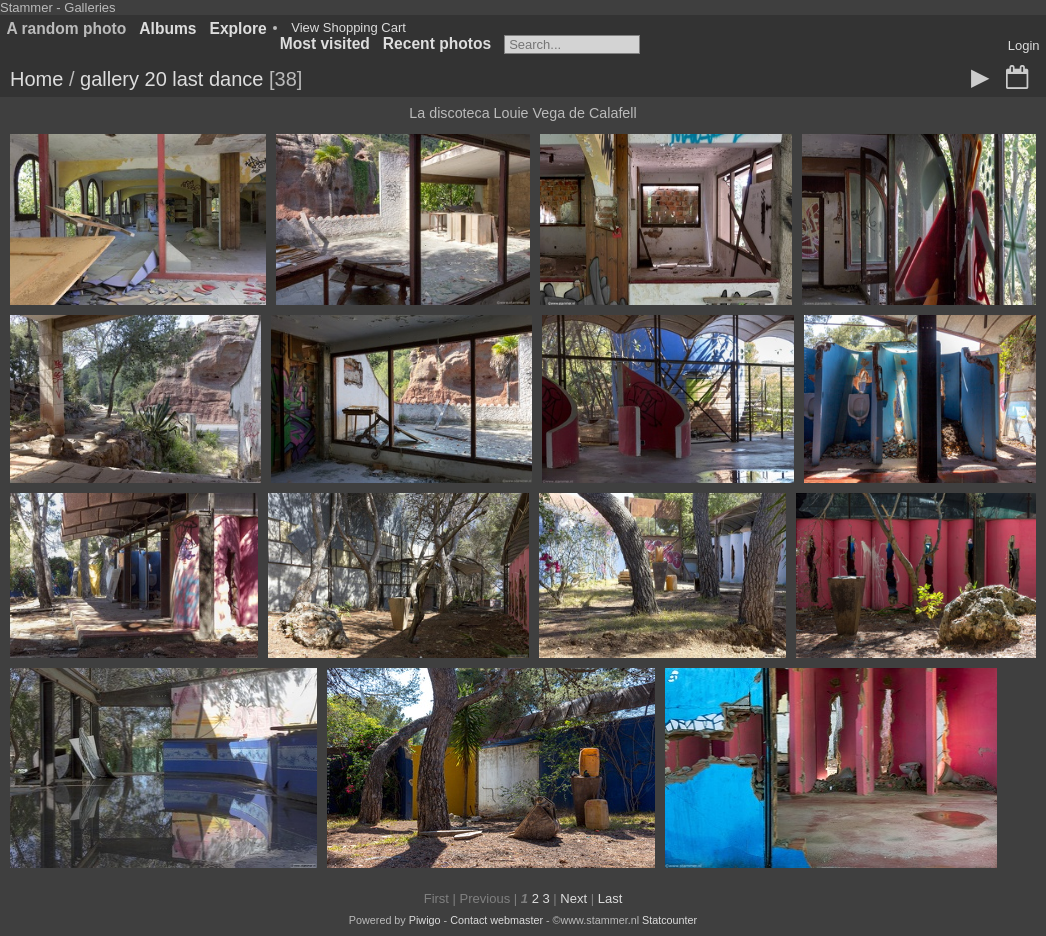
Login (1024, 45)
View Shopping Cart (348, 27)
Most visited (325, 43)
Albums (167, 28)
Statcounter (669, 920)
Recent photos (437, 43)
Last (610, 898)
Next (573, 898)
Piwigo (425, 920)
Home (36, 79)
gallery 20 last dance (171, 79)
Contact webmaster (496, 920)
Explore (238, 28)
